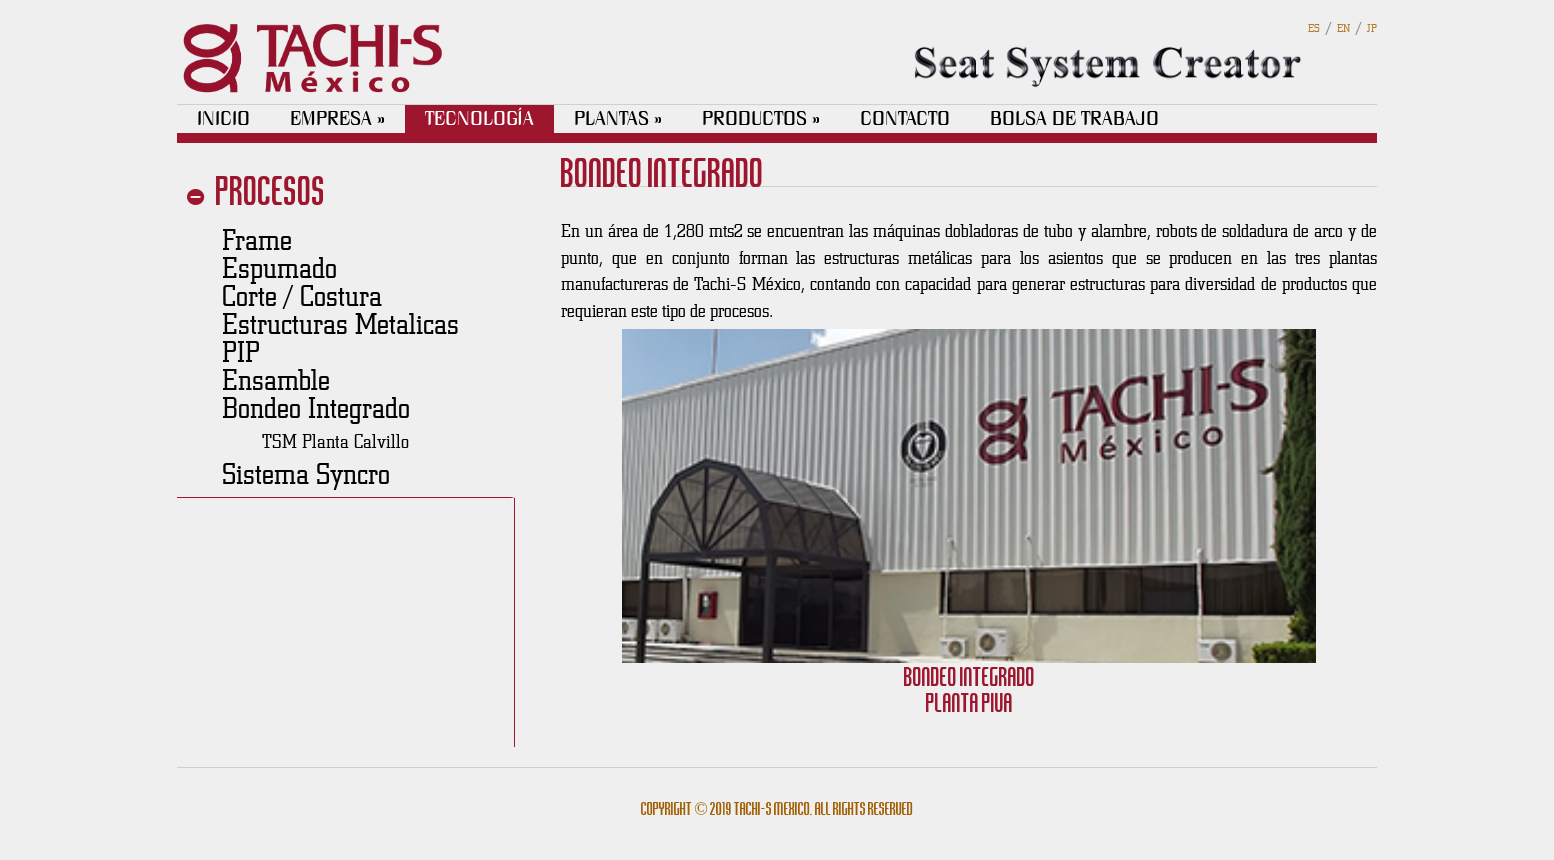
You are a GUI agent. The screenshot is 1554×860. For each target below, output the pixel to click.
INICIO (223, 118)
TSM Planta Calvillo (335, 441)
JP (1372, 27)
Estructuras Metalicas (340, 323)
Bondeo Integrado (316, 407)
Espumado (279, 267)
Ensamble (276, 379)
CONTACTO (905, 118)
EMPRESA (337, 118)
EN (1343, 27)
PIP (241, 351)
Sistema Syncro (306, 473)
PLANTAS (618, 118)
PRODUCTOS (761, 118)
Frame (257, 239)
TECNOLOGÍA (479, 118)
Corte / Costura (302, 295)
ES (1314, 27)
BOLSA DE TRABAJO (1074, 118)
